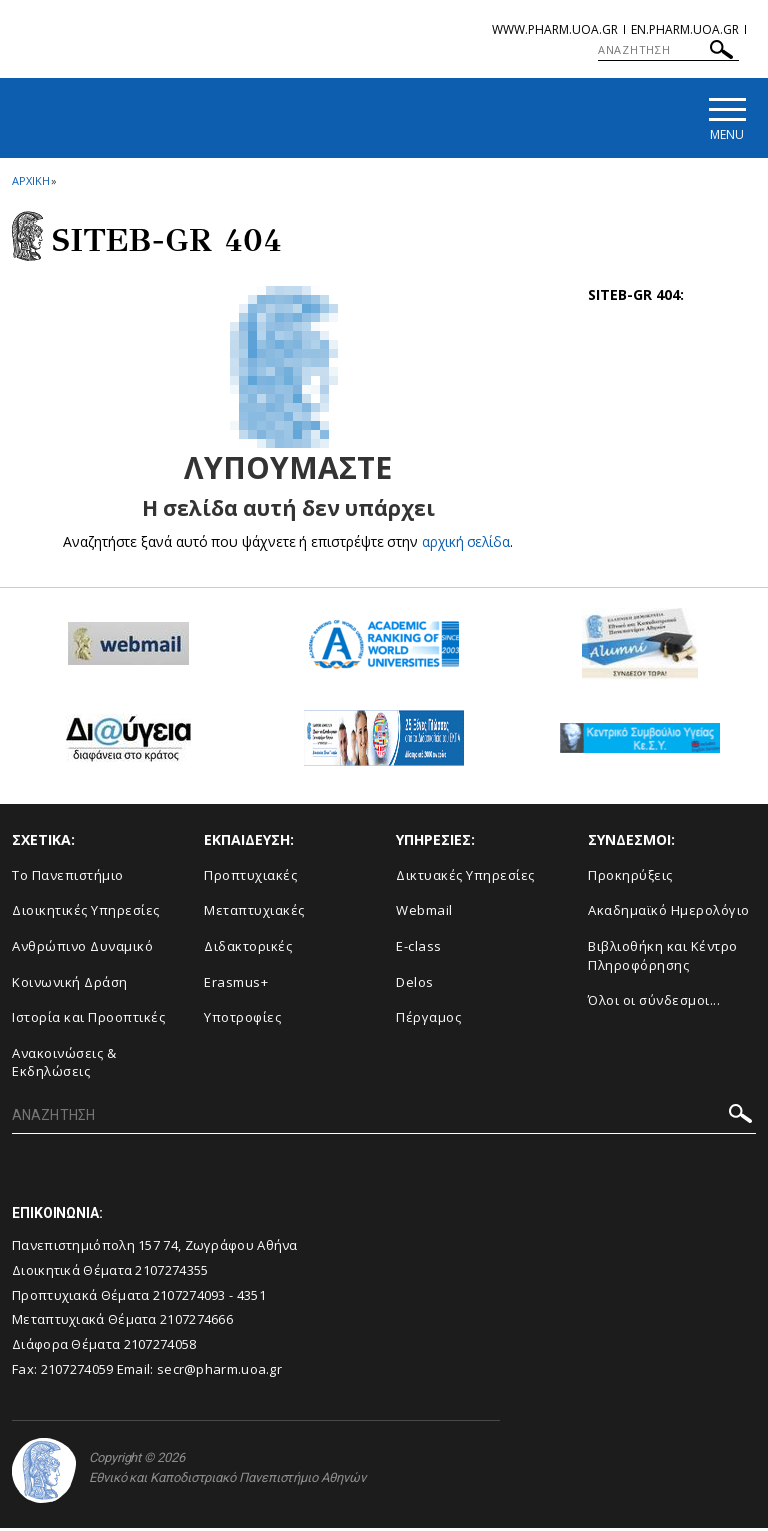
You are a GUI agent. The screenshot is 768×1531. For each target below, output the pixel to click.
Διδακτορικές (248, 948)
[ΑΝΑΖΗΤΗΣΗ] (668, 50)
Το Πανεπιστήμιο (68, 877)
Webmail (424, 913)
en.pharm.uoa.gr (685, 29)
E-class (419, 948)
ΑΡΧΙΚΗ (30, 183)
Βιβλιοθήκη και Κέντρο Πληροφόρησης (663, 957)
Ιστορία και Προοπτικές (88, 1019)
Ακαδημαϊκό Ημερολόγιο (669, 913)
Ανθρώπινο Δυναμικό (82, 948)
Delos (415, 984)
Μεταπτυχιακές (254, 913)
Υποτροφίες (242, 1019)
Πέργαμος (428, 1019)
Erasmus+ (236, 984)
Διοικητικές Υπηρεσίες (86, 913)
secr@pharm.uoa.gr (219, 1371)
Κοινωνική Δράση (70, 984)
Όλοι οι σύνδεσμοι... (654, 1002)
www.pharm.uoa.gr (555, 29)
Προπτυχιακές (250, 877)
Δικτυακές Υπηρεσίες (465, 877)
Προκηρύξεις (630, 877)
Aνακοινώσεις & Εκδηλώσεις (64, 1064)
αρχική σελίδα (466, 543)
